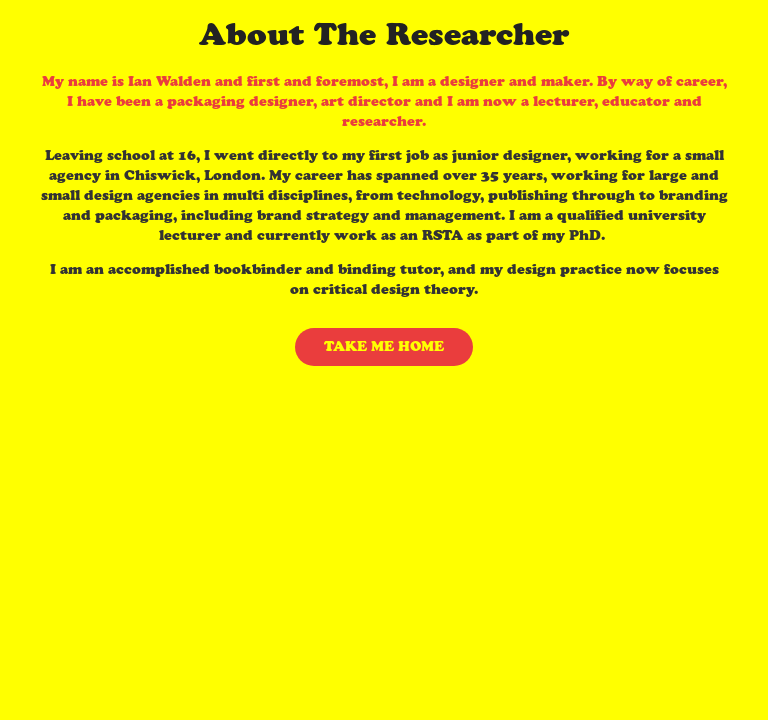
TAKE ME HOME (384, 346)
